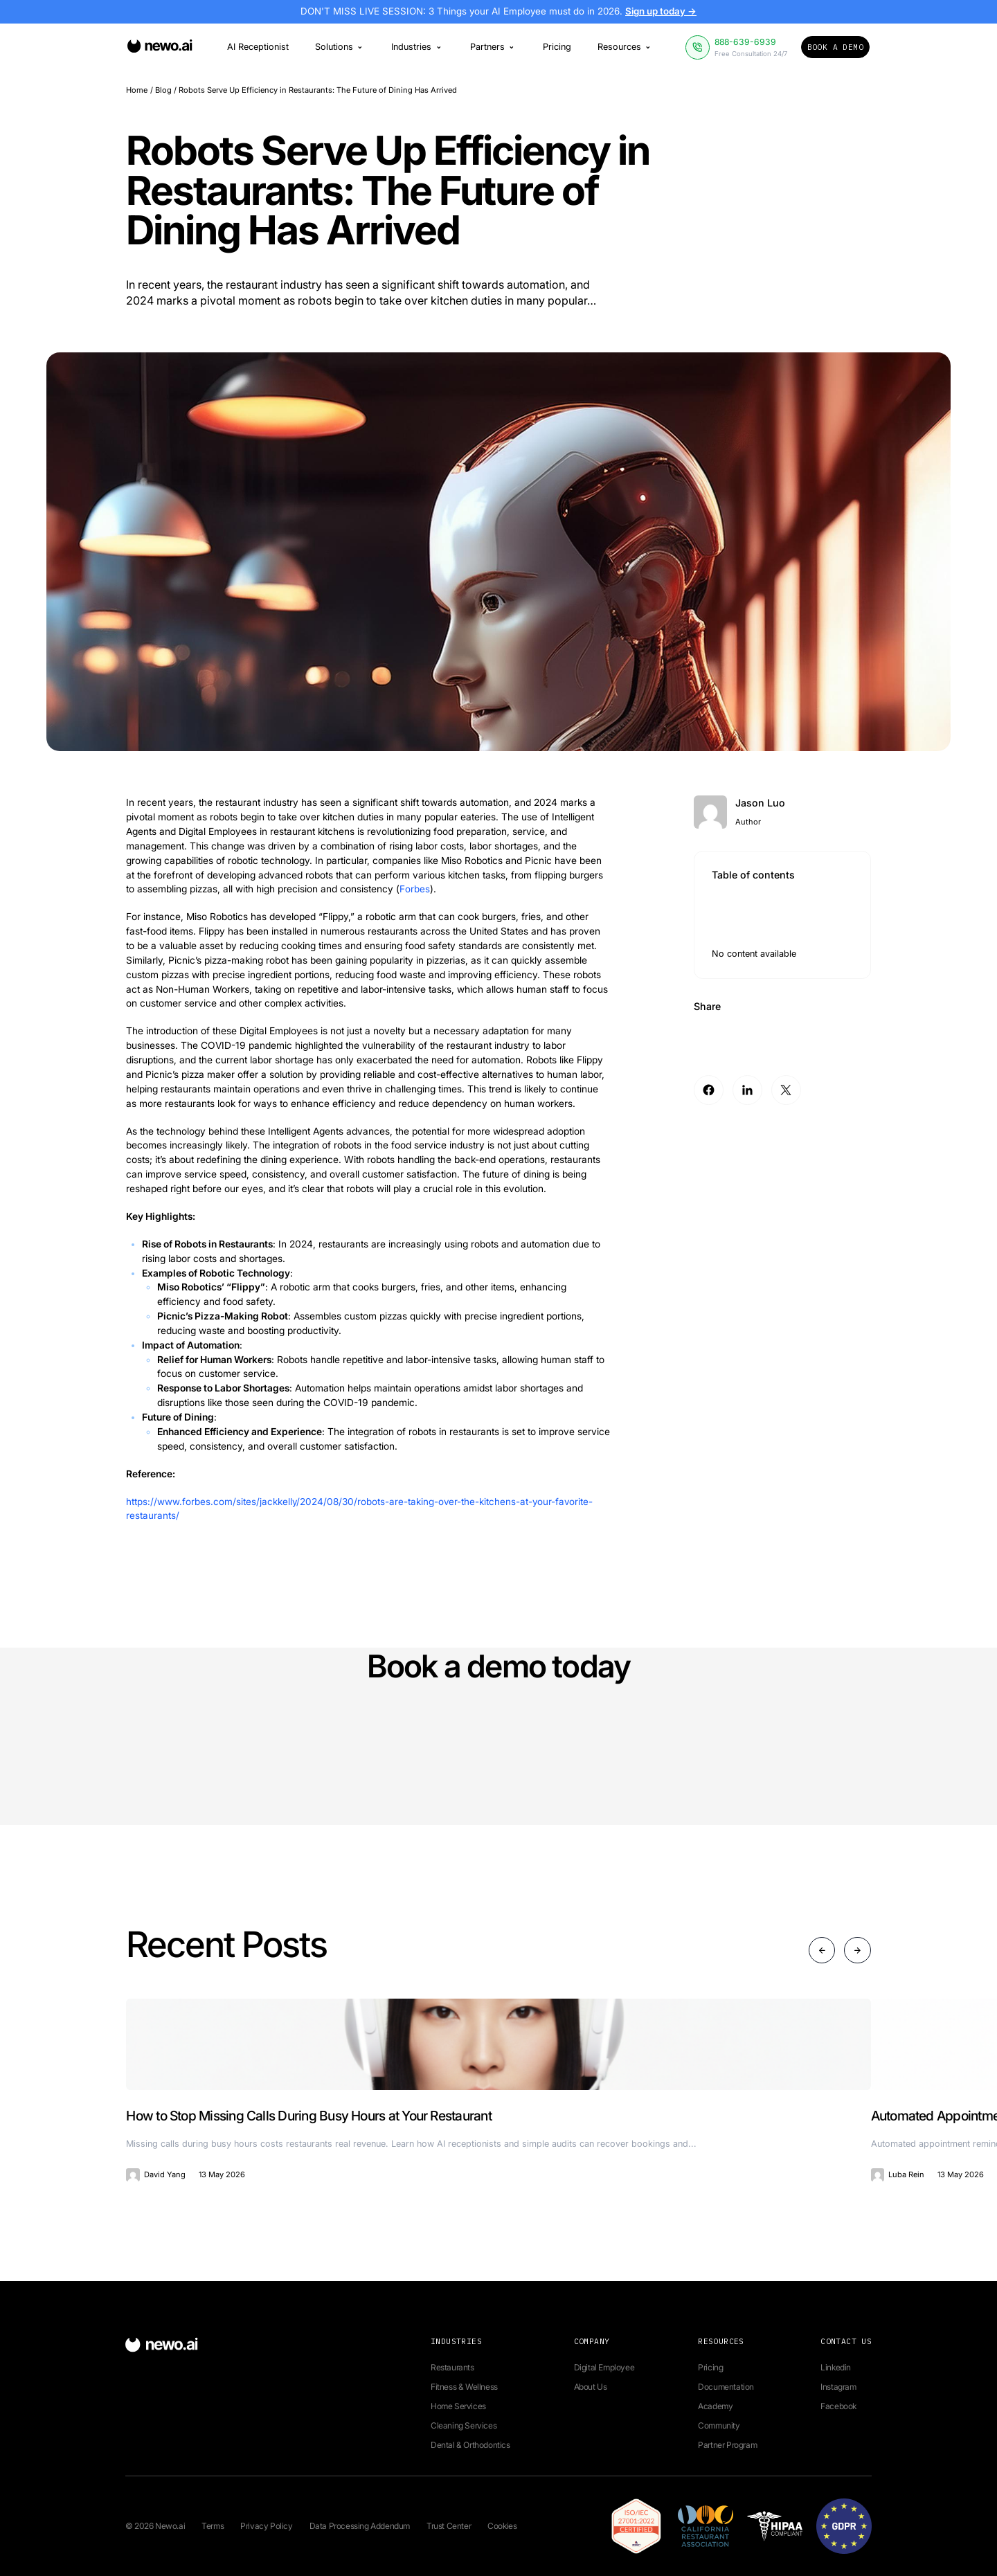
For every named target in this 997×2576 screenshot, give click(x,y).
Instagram (838, 2386)
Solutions (340, 47)
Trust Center (448, 2526)
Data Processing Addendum (359, 2526)
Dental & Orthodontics (470, 2445)
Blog (163, 90)
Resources (625, 47)
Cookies (502, 2526)
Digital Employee (604, 2367)
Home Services (458, 2406)
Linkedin (835, 2367)
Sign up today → (664, 11)
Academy (715, 2406)
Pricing (557, 47)
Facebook (838, 2406)
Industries (417, 47)
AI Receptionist (258, 47)
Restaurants (452, 2367)
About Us (590, 2386)
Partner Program (727, 2445)
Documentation (726, 2386)
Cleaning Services (463, 2425)
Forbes (414, 888)
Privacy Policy (266, 2526)
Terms (212, 2526)
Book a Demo (835, 47)
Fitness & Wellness (464, 2386)
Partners (493, 47)
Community (718, 2425)
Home (136, 90)
